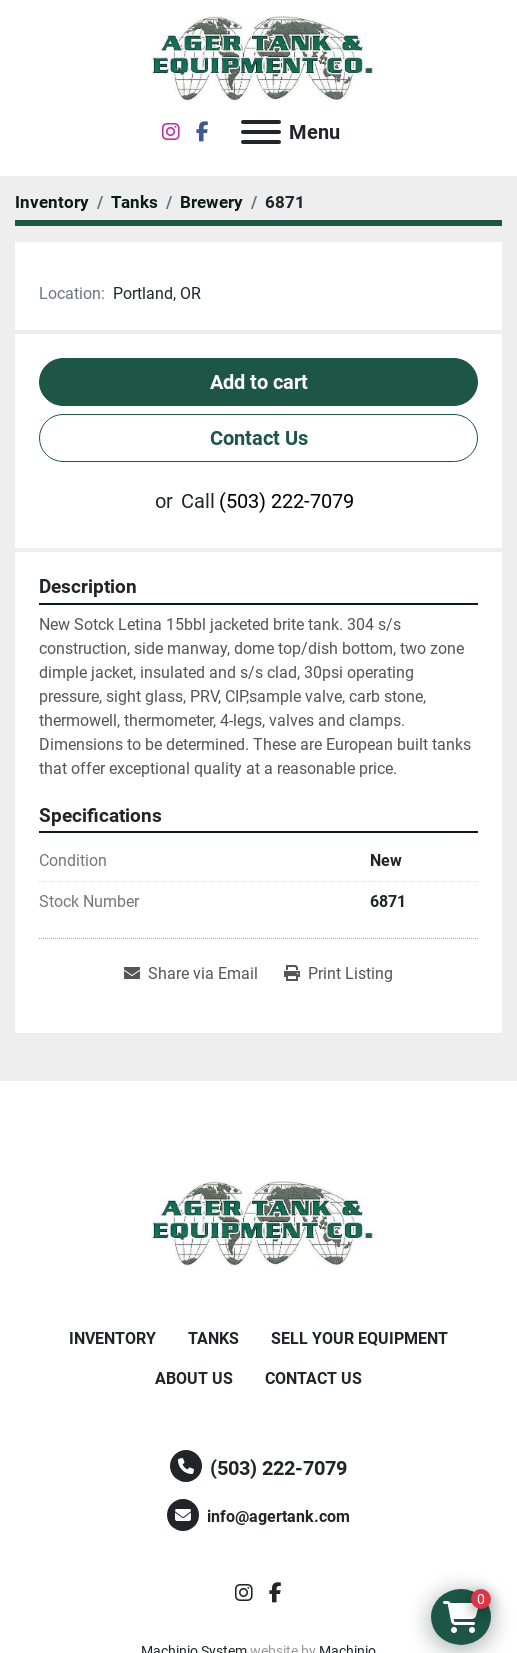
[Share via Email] (191, 974)
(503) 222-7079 (286, 501)
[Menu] (261, 132)
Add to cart (259, 382)
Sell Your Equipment (359, 1338)
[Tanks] (134, 202)
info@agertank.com (278, 1516)
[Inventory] (52, 202)
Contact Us (259, 438)
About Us (194, 1378)
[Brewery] (211, 202)
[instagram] (171, 132)
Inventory (112, 1338)
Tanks (213, 1338)
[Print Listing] (338, 974)
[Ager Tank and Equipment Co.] (259, 1223)
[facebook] (202, 132)
